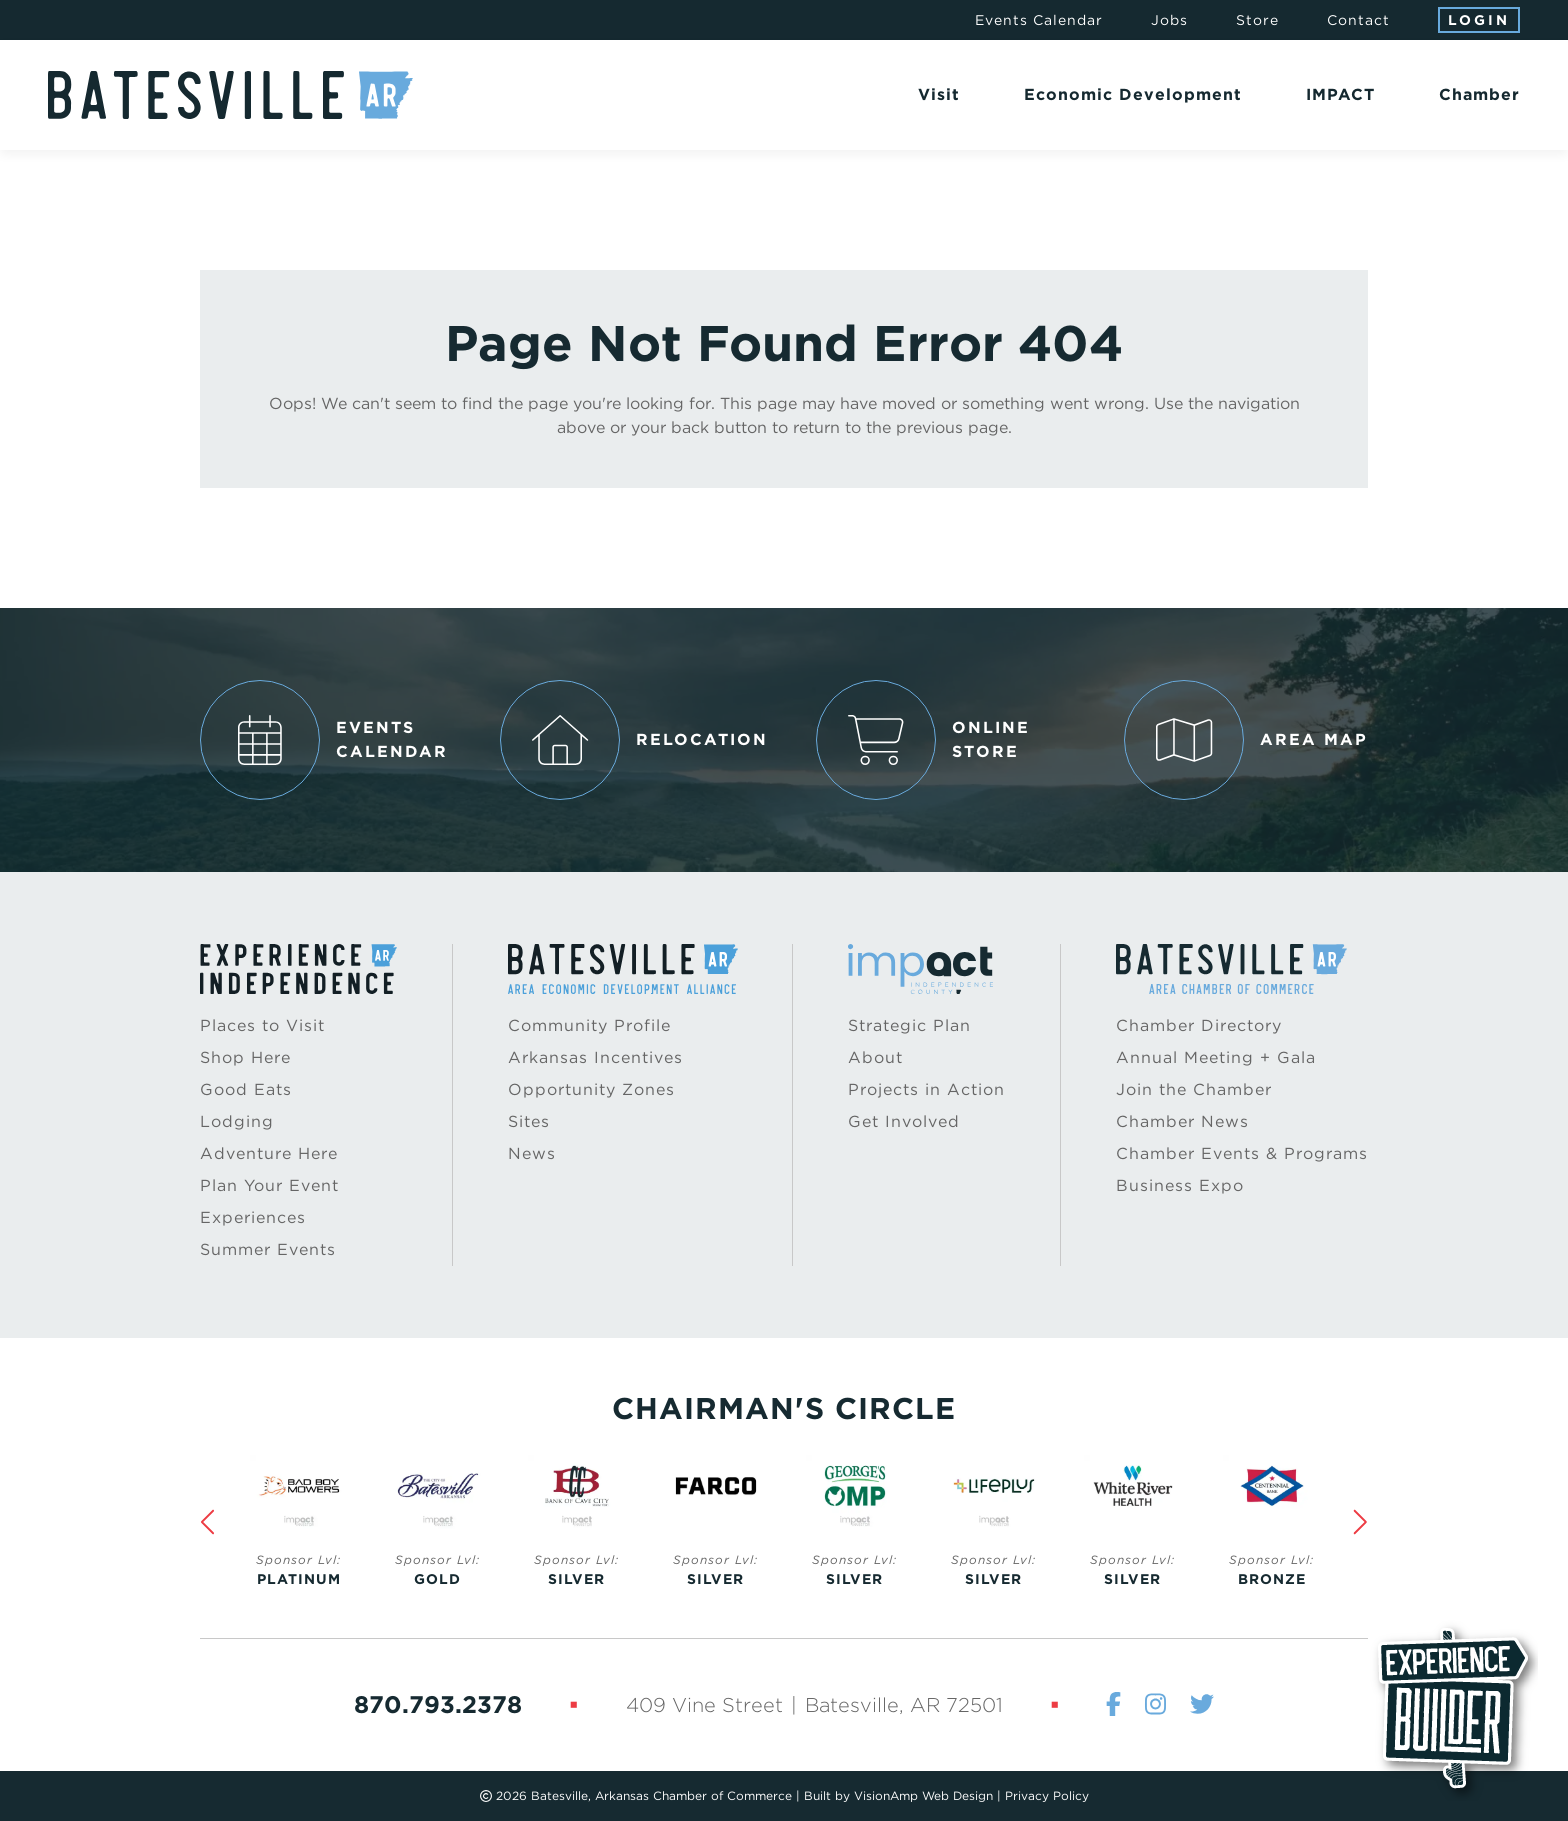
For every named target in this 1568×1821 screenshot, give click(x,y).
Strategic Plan (909, 1025)
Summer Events (268, 1249)
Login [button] (1479, 20)
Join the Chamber (1194, 1089)
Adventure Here (269, 1153)
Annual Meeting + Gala (1216, 1057)
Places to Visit (262, 1025)
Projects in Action (926, 1089)
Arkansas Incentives (595, 1057)
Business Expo (1180, 1185)
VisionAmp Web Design (923, 1795)
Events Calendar (1039, 20)
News (532, 1153)
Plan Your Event (269, 1185)
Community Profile (589, 1025)
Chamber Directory (1199, 1025)
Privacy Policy (1047, 1795)
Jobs (1169, 20)
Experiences (253, 1217)
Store (1257, 20)
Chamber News (1182, 1121)
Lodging (237, 1121)
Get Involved (904, 1121)
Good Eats (246, 1089)
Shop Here (245, 1057)
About (875, 1057)
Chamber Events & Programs (1242, 1153)
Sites (529, 1121)
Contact (1358, 20)
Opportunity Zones (591, 1089)
